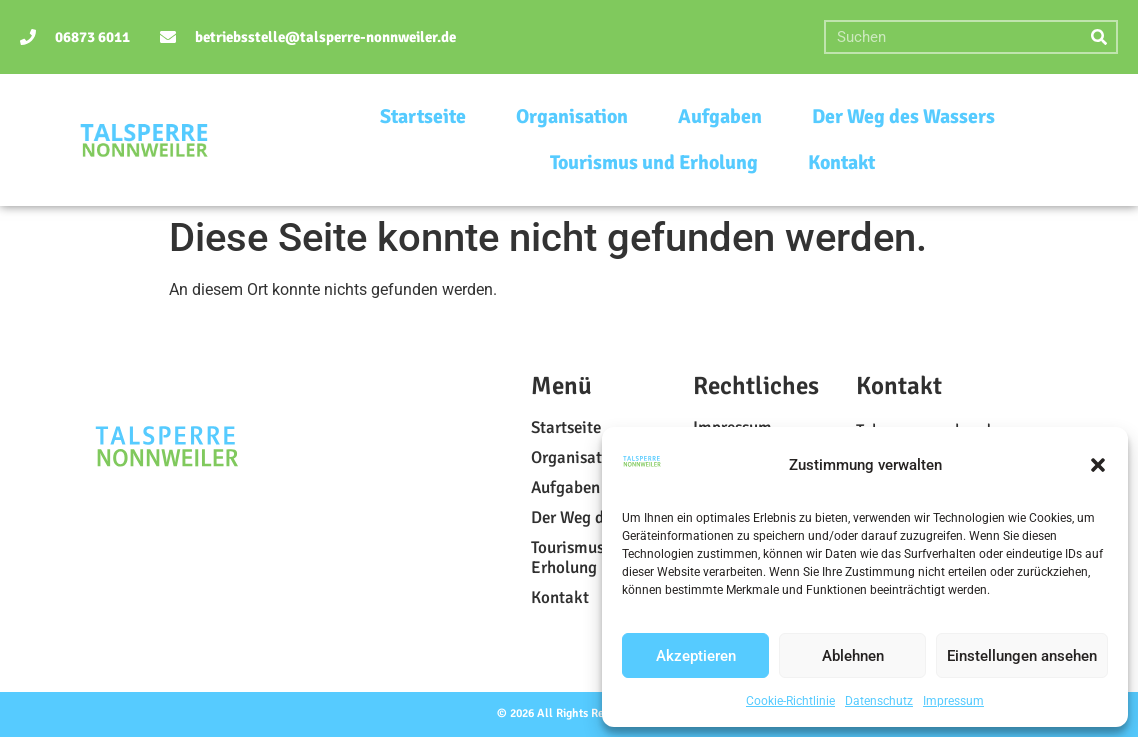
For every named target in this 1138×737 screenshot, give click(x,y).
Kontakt (841, 162)
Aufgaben (720, 116)
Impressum (953, 701)
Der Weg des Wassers (903, 116)
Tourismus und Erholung (654, 162)
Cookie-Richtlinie (790, 701)
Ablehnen (853, 656)
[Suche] (1099, 37)
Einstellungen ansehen (1022, 656)
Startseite (423, 116)
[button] (1098, 465)
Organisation (572, 116)
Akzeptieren (696, 656)
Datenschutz (879, 701)
